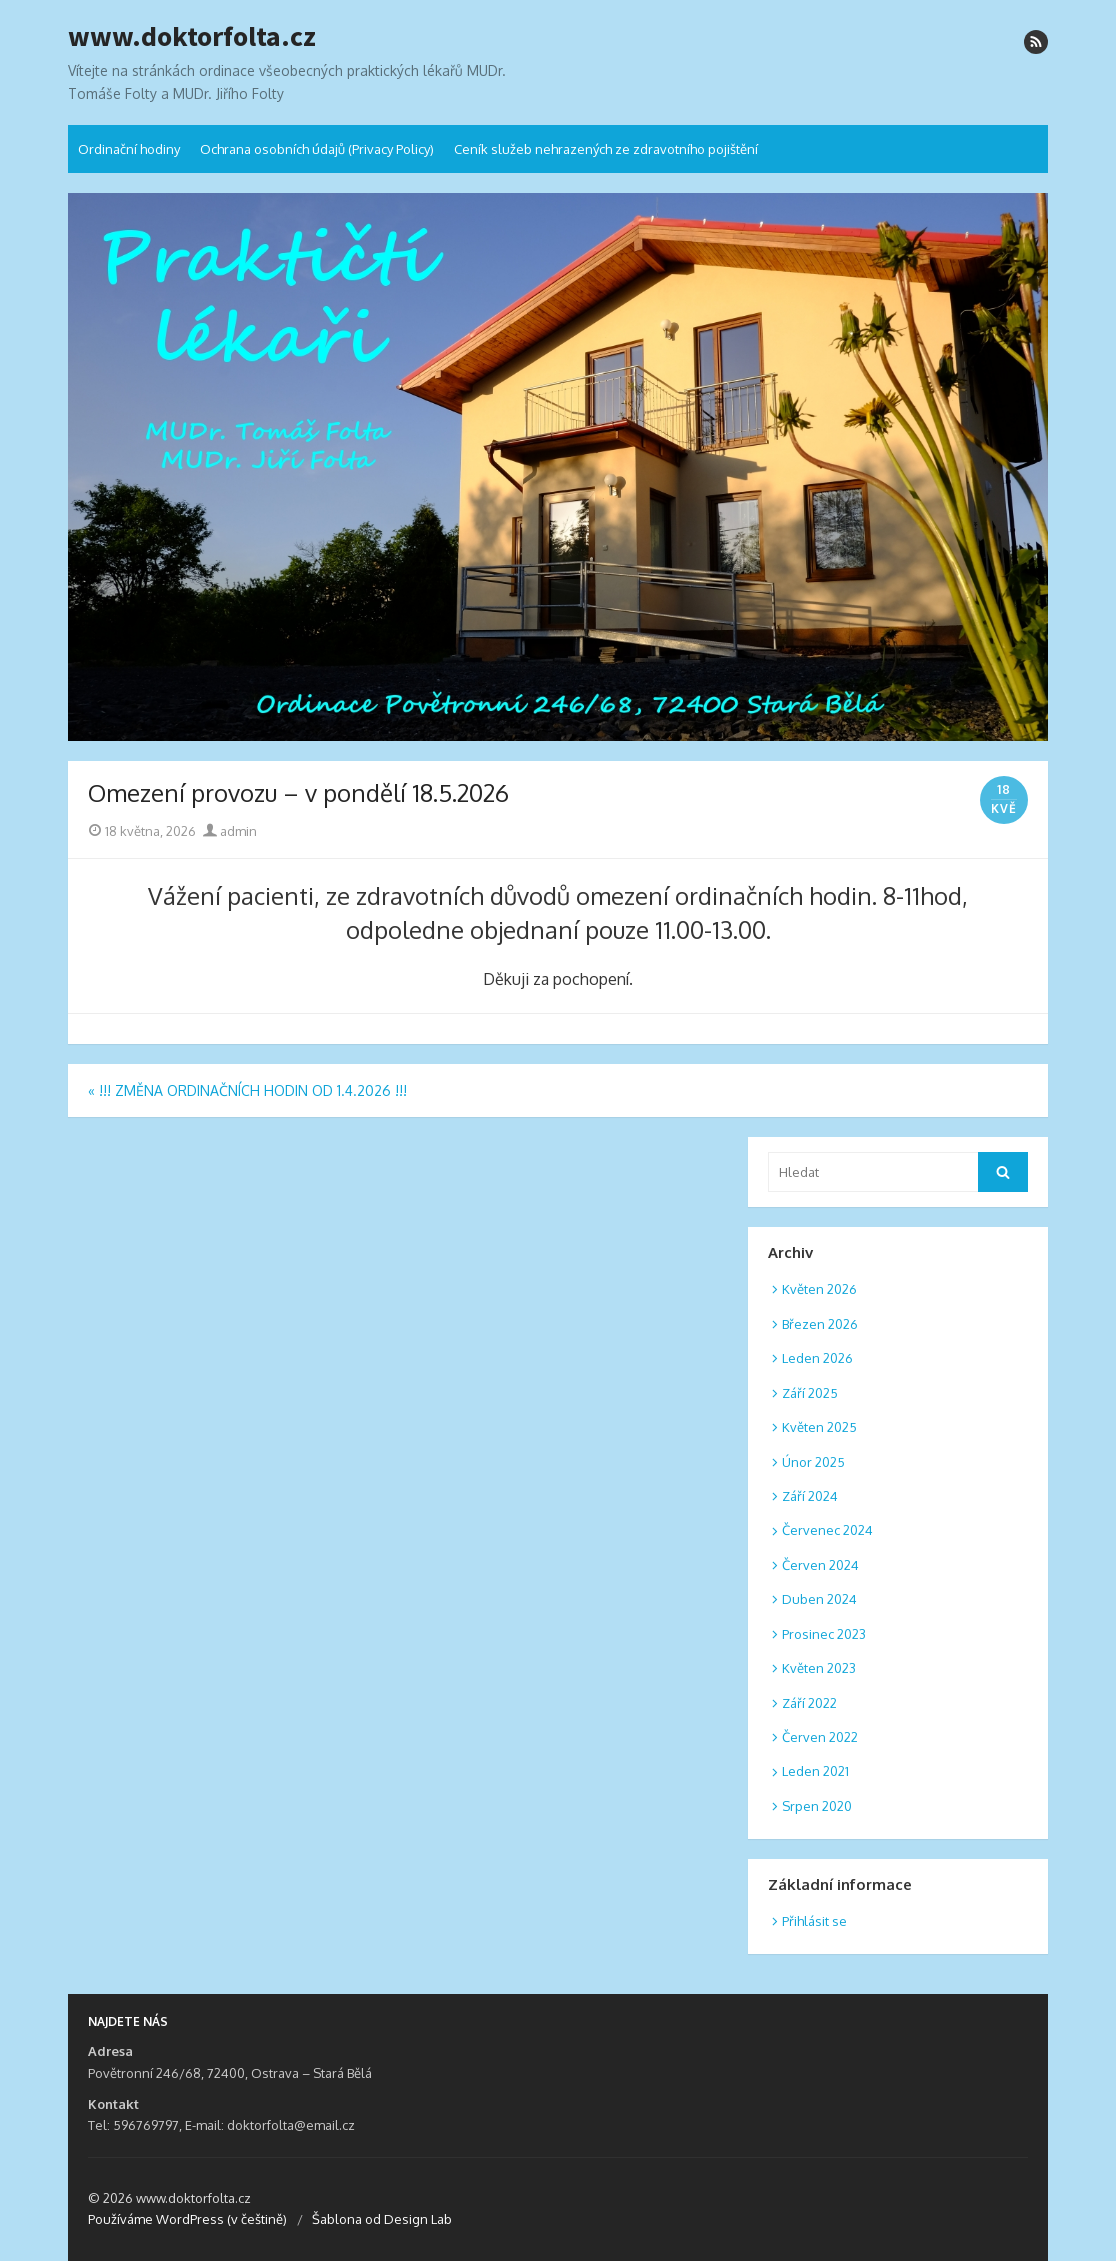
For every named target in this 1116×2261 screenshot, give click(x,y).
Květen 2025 (819, 1427)
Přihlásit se (814, 1921)
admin (230, 831)
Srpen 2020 (817, 1806)
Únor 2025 (813, 1462)
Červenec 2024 (827, 1530)
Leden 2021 (815, 1771)
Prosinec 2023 (824, 1634)
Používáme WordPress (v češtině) (187, 2219)
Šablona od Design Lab (382, 2219)
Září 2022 (809, 1703)
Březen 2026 (820, 1324)
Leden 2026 (817, 1358)
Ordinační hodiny (129, 149)
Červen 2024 (820, 1565)
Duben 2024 (819, 1599)
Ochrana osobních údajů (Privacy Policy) (317, 149)
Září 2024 (810, 1496)
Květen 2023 (819, 1668)
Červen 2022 (820, 1737)
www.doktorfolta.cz (192, 37)
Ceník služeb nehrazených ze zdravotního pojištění (606, 149)
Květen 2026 (819, 1289)
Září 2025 (810, 1393)
